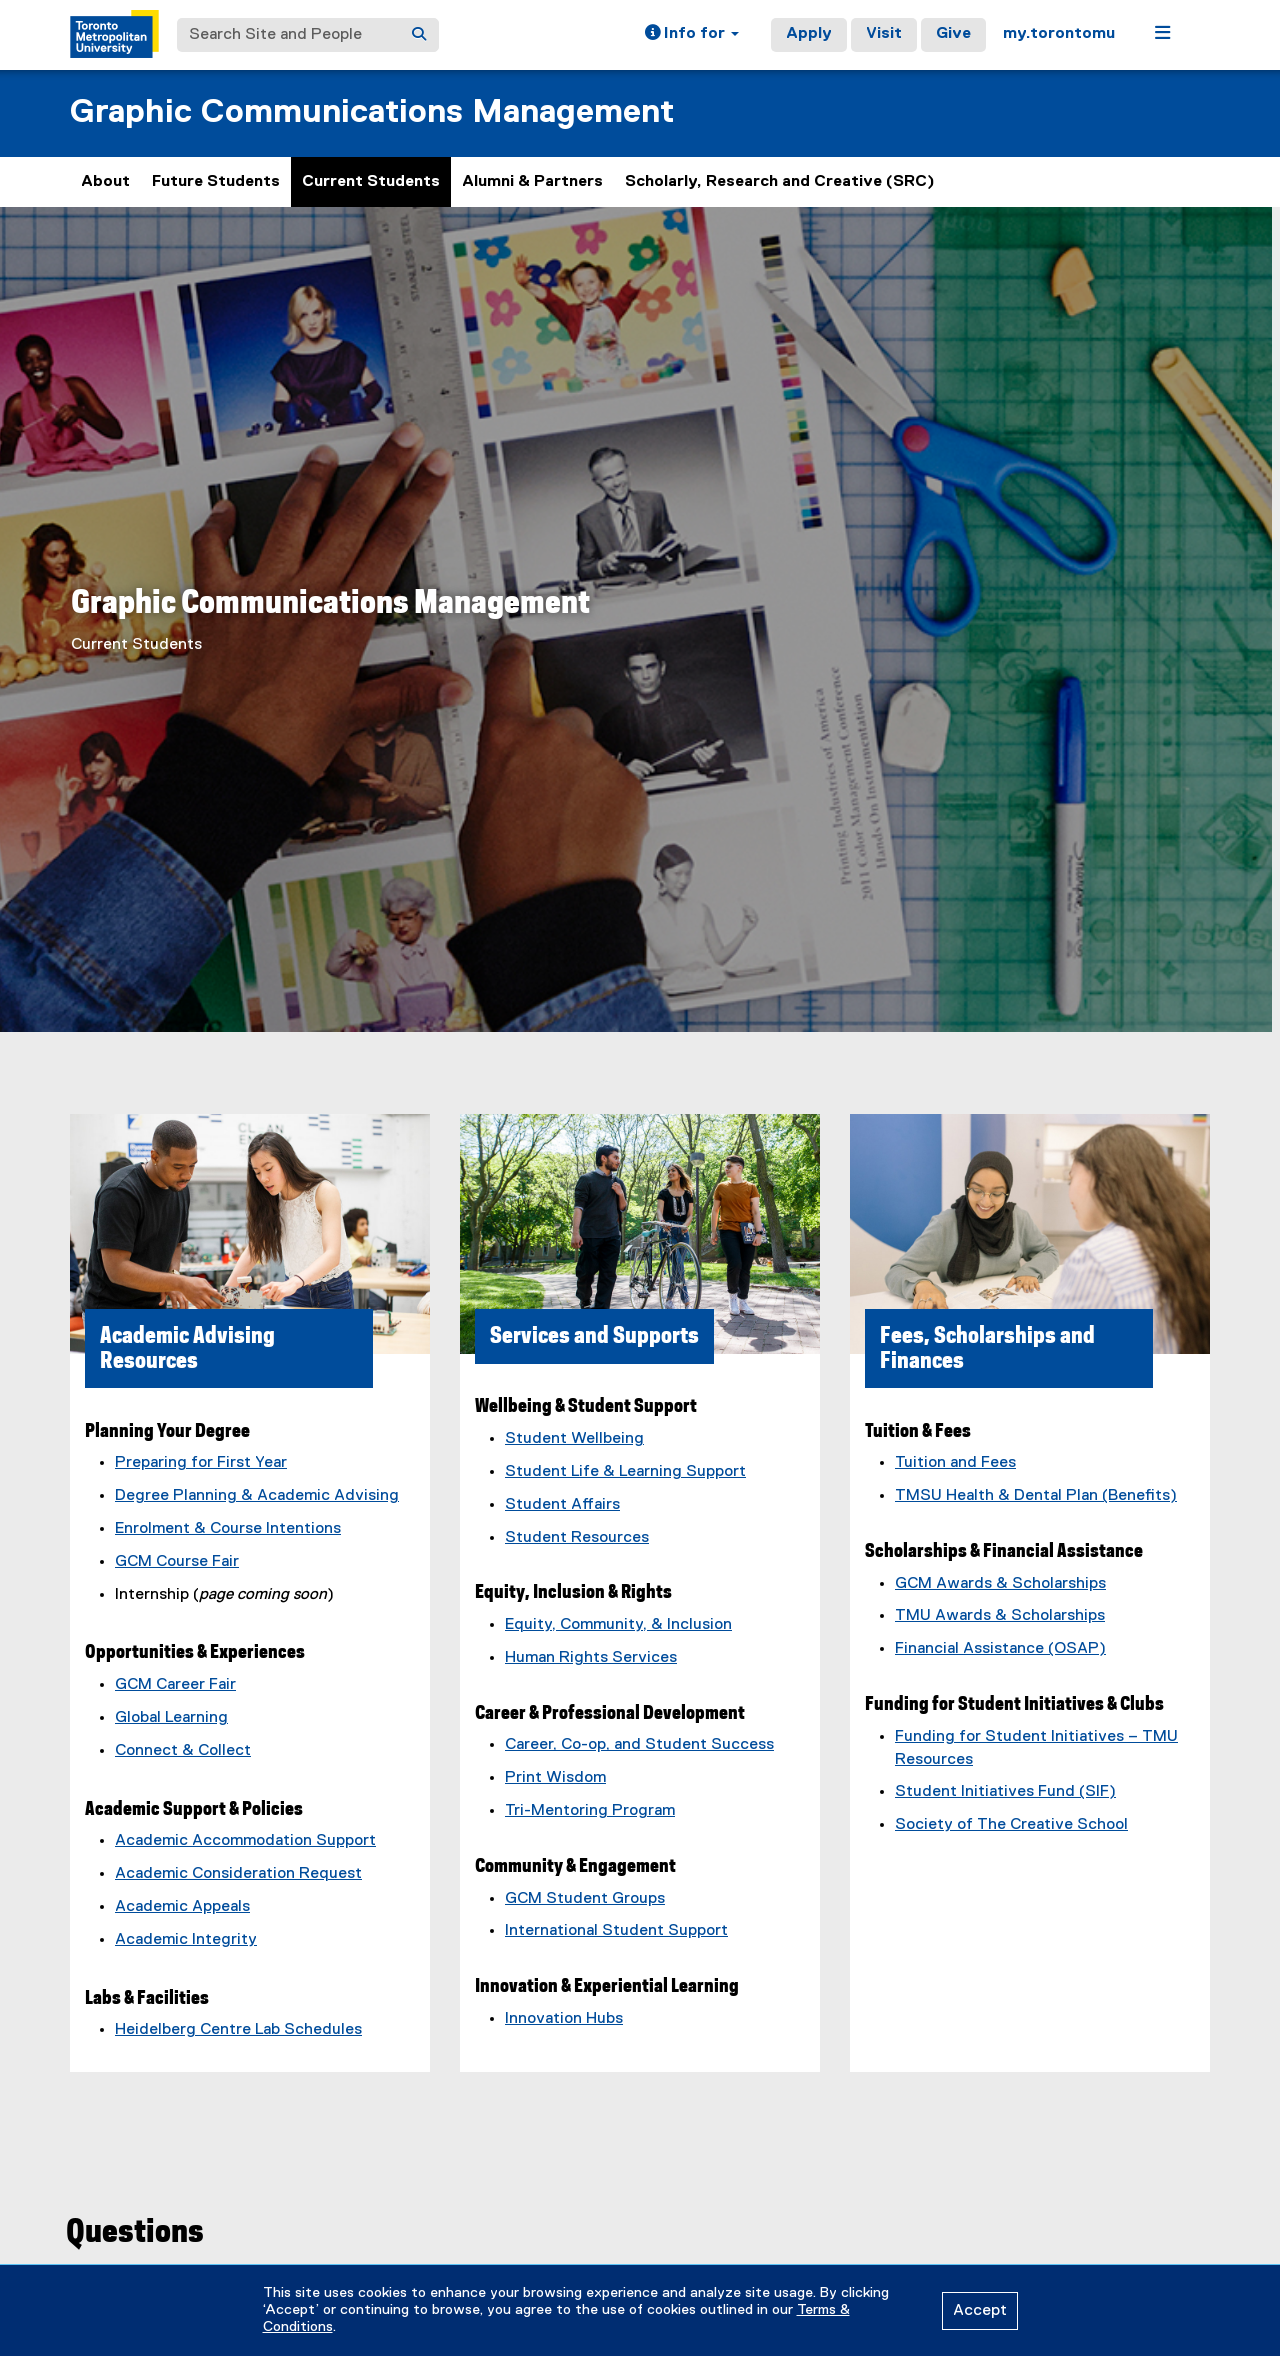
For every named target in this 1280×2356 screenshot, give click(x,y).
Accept (980, 2311)
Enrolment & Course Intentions (228, 1529)
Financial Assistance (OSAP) (1000, 1649)
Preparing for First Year (201, 1463)
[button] (692, 35)
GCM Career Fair (175, 1685)
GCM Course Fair (177, 1562)
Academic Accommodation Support (245, 1841)
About (105, 182)
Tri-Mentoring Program (590, 1811)
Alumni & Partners (532, 182)
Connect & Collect (183, 1751)
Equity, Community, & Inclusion (618, 1625)
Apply (809, 34)
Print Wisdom (555, 1778)
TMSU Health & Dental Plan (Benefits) (1036, 1496)
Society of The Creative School (1011, 1825)
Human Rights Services (591, 1658)
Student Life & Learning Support (625, 1472)
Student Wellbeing (574, 1439)
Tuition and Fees (955, 1463)
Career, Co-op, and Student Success (639, 1745)
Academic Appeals (182, 1907)
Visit (884, 34)
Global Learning (171, 1718)
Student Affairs (562, 1505)
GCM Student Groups (585, 1899)
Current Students (371, 182)
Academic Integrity (186, 1940)
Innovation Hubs (564, 2019)
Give (953, 34)
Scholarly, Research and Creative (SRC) (780, 182)
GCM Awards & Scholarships (1000, 1584)
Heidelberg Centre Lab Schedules (238, 2030)
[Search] (419, 35)
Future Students (216, 182)
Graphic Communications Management (372, 112)
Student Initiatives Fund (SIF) (1005, 1792)
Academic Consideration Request (238, 1874)
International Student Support (616, 1931)
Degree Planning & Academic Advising (257, 1496)
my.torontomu (1059, 34)
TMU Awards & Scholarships (1000, 1616)
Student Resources (577, 1538)
